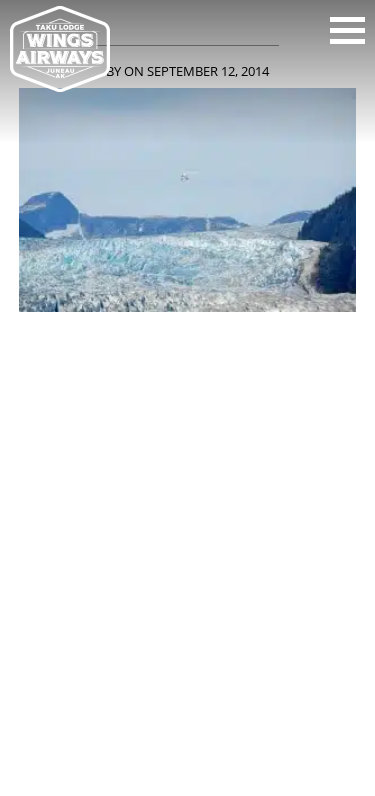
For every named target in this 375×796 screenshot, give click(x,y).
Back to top (188, 724)
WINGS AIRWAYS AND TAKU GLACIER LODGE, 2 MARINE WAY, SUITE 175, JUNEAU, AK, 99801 (188, 548)
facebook (48, 471)
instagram (160, 471)
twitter (216, 471)
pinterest (272, 471)
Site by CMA (265, 678)
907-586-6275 (185, 572)
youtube (104, 471)
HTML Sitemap (188, 705)
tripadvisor (328, 471)
